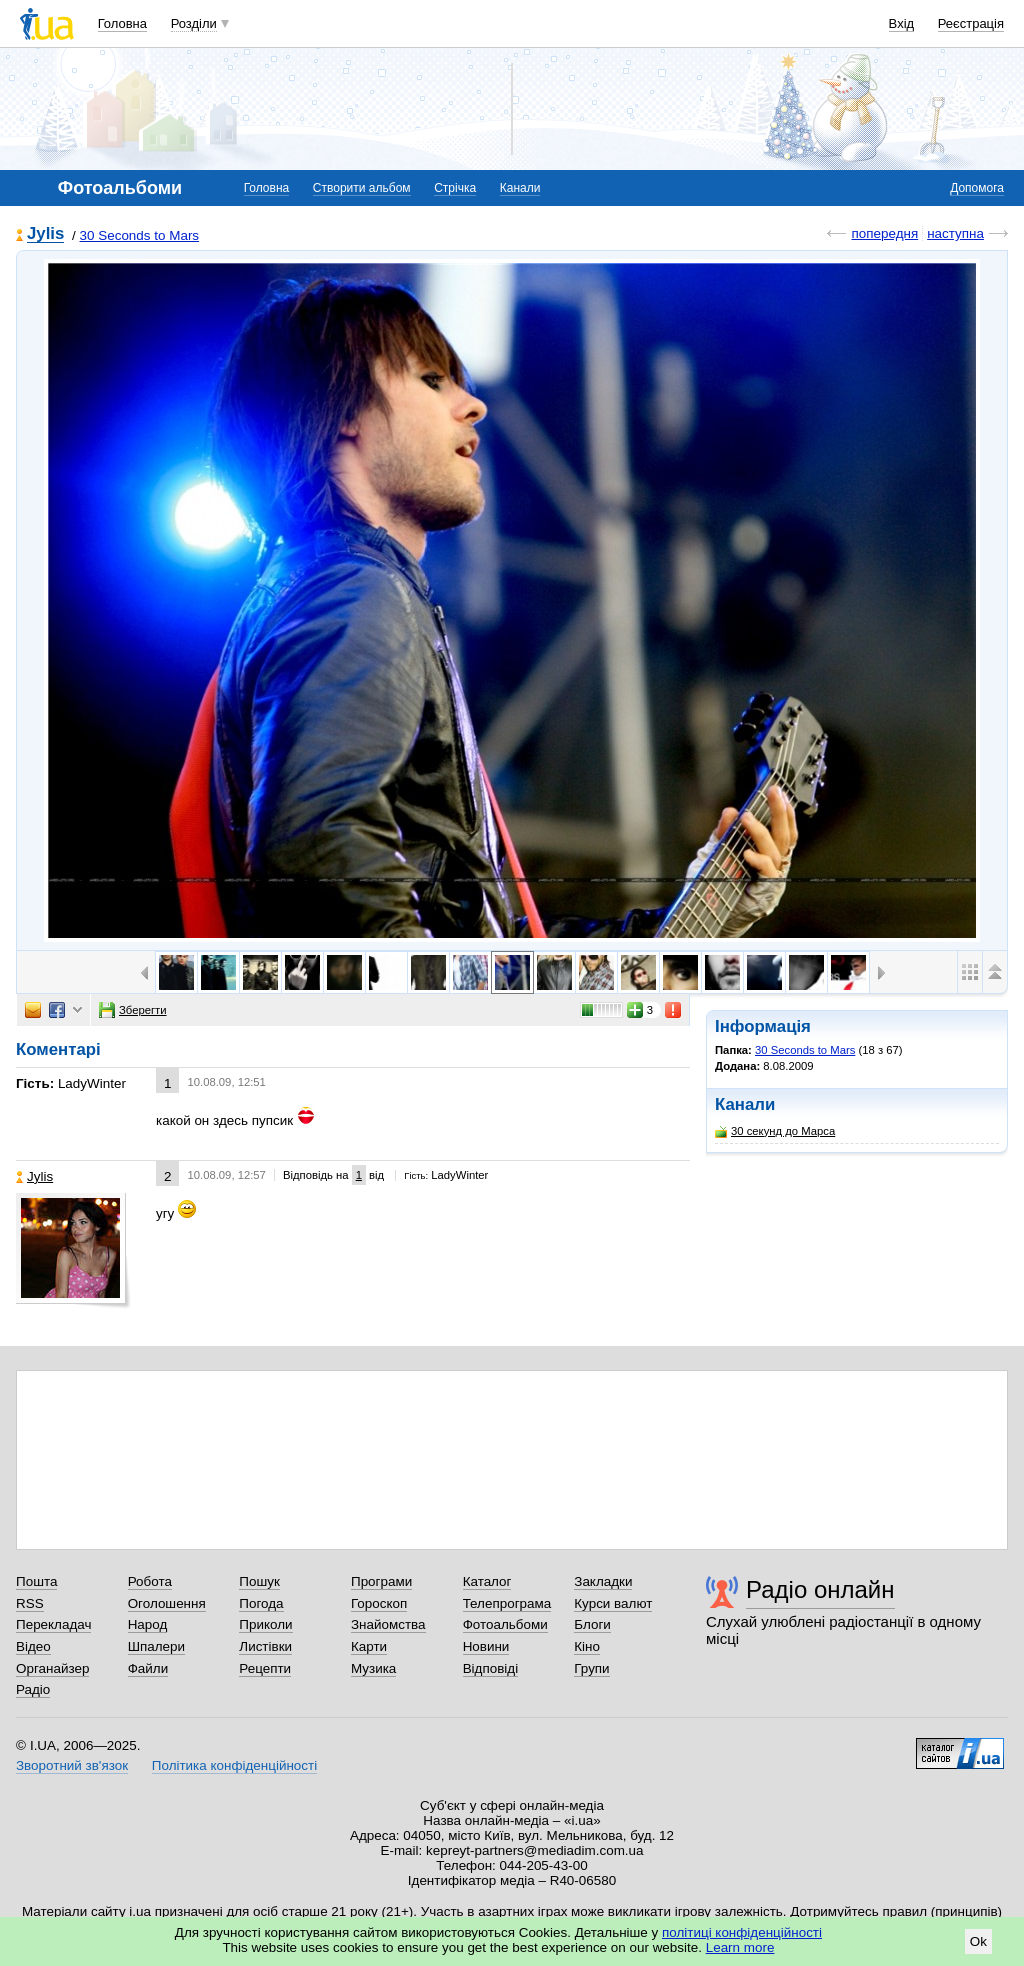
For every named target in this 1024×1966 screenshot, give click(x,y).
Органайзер (52, 1668)
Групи (591, 1668)
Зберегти (133, 1010)
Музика (373, 1668)
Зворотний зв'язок (72, 1765)
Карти (369, 1646)
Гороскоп (379, 1603)
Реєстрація (971, 23)
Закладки (603, 1581)
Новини (486, 1646)
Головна (122, 23)
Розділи (194, 23)
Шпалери (156, 1646)
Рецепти (265, 1668)
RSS (30, 1603)
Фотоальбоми (505, 1624)
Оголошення (167, 1603)
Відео (33, 1646)
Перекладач (53, 1624)
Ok (978, 1941)
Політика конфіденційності (234, 1765)
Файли (148, 1668)
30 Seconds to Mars (140, 235)
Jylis (45, 234)
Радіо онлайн (820, 1589)
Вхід (902, 23)
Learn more (740, 1947)
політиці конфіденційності (742, 1932)
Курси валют (613, 1603)
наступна (955, 233)
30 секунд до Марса (775, 1131)
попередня (884, 233)
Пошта (36, 1581)
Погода (261, 1603)
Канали (520, 188)
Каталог (487, 1581)
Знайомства (388, 1624)
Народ (148, 1624)
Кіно (587, 1646)
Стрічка (455, 188)
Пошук (259, 1581)
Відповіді (491, 1668)
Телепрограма (507, 1603)
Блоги (592, 1624)
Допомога (977, 188)
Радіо (33, 1689)
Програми (381, 1581)
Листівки (265, 1646)
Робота (150, 1581)
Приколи (265, 1624)
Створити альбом (362, 188)
